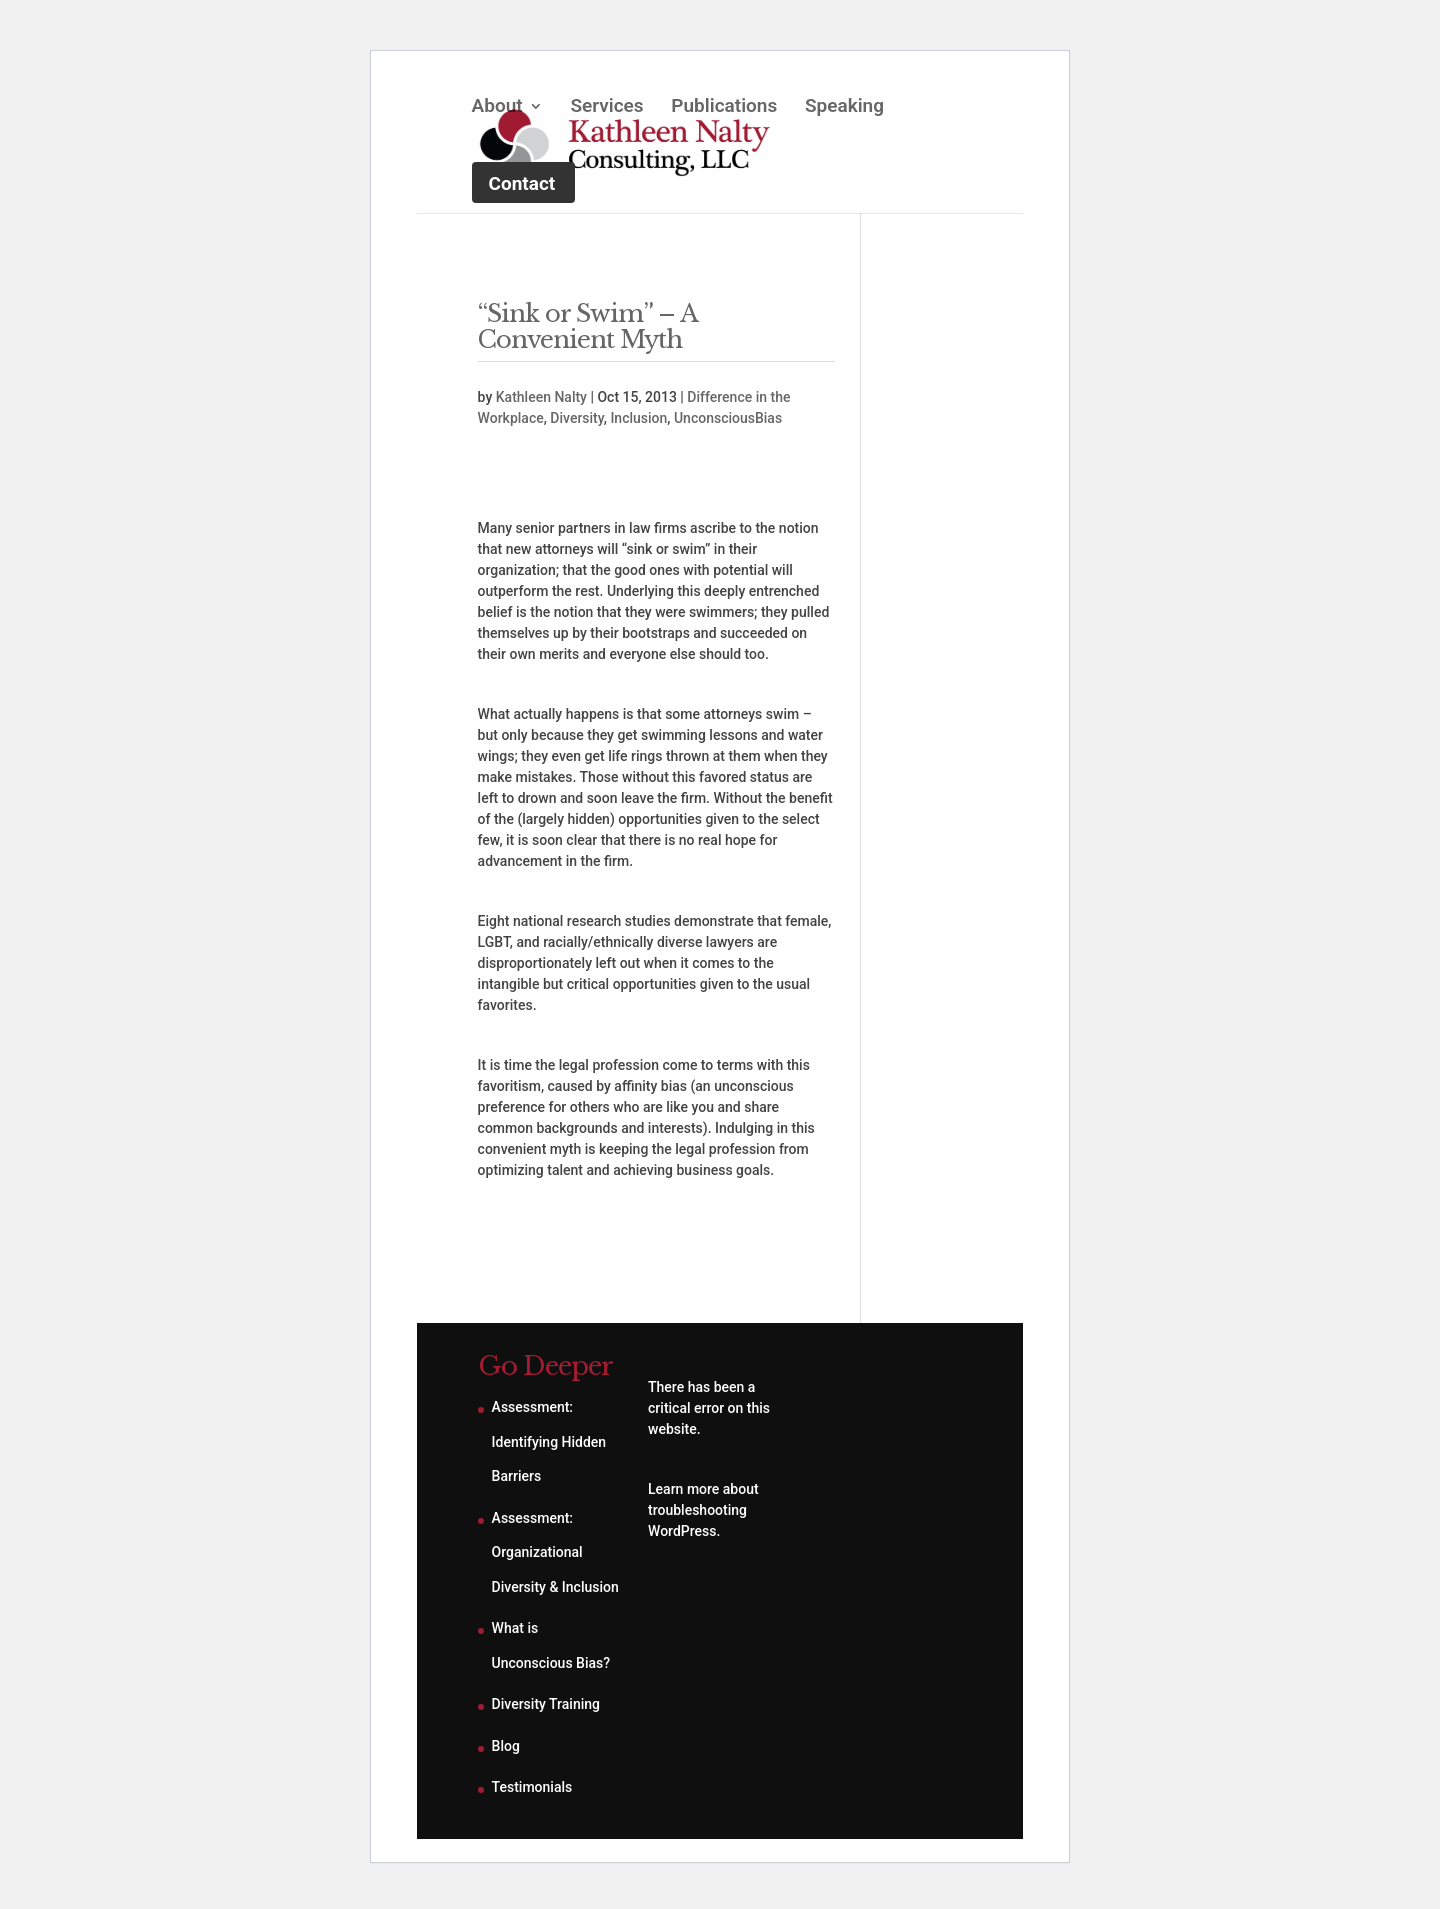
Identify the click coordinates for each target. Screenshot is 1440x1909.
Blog (506, 1746)
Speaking (844, 108)
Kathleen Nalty (541, 397)
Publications (724, 108)
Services (606, 108)
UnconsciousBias (728, 418)
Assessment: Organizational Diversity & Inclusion (555, 1552)
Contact (522, 183)
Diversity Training (546, 1704)
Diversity (576, 418)
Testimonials (532, 1787)
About (497, 108)
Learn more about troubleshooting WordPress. (703, 1510)
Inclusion (638, 418)
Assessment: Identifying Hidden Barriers (549, 1441)
